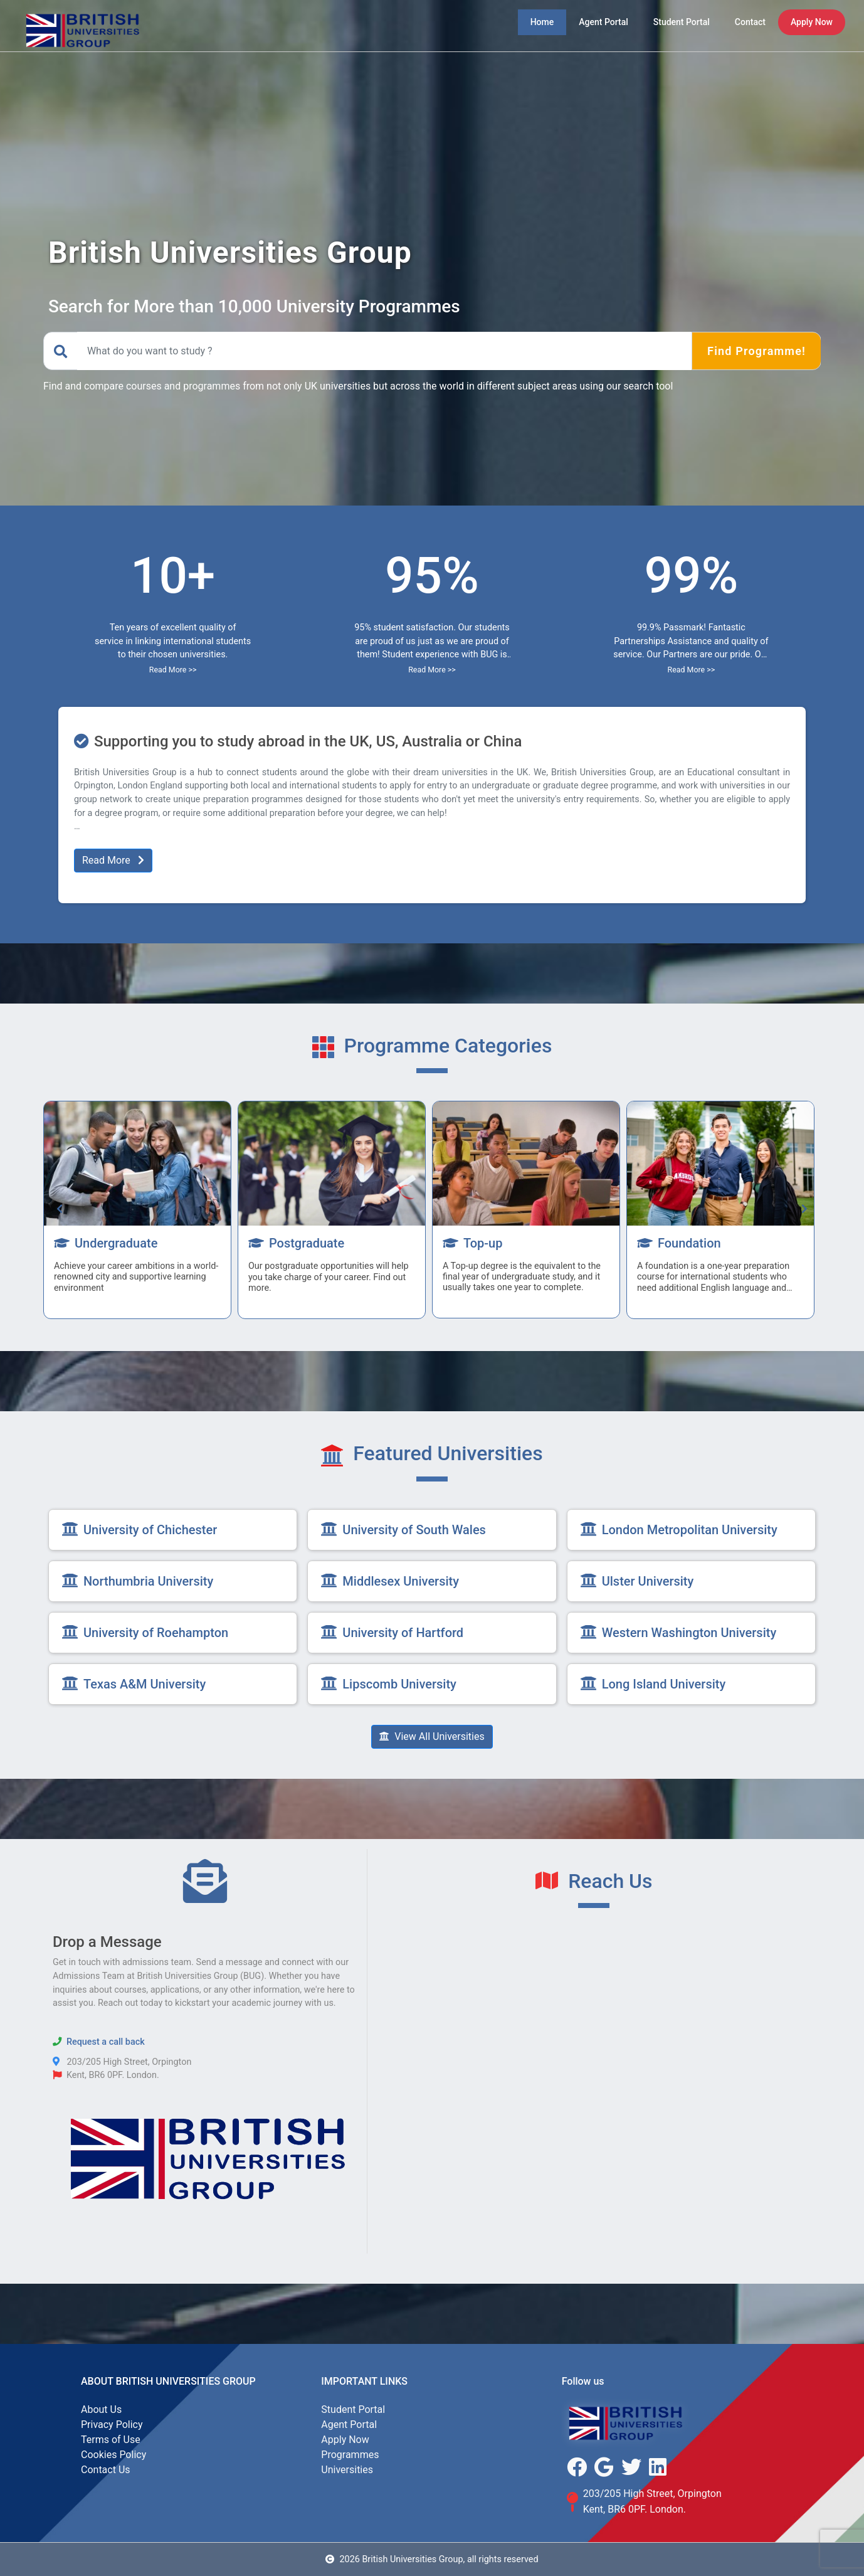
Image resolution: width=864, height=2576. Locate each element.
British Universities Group (186, 2381)
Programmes (350, 2455)
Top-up (473, 1243)
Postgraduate (296, 1243)
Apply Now (345, 2440)
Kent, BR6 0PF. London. (634, 2509)
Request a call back (105, 2042)
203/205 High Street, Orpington (652, 2494)
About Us (101, 2409)
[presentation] (60, 1209)
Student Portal (353, 2409)
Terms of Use (110, 2440)
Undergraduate (105, 1243)
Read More (113, 860)
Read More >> (173, 669)
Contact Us (105, 2470)
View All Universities (431, 1736)
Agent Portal (349, 2424)
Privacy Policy (112, 2424)
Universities (347, 2470)
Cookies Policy (113, 2455)
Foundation (679, 1243)
